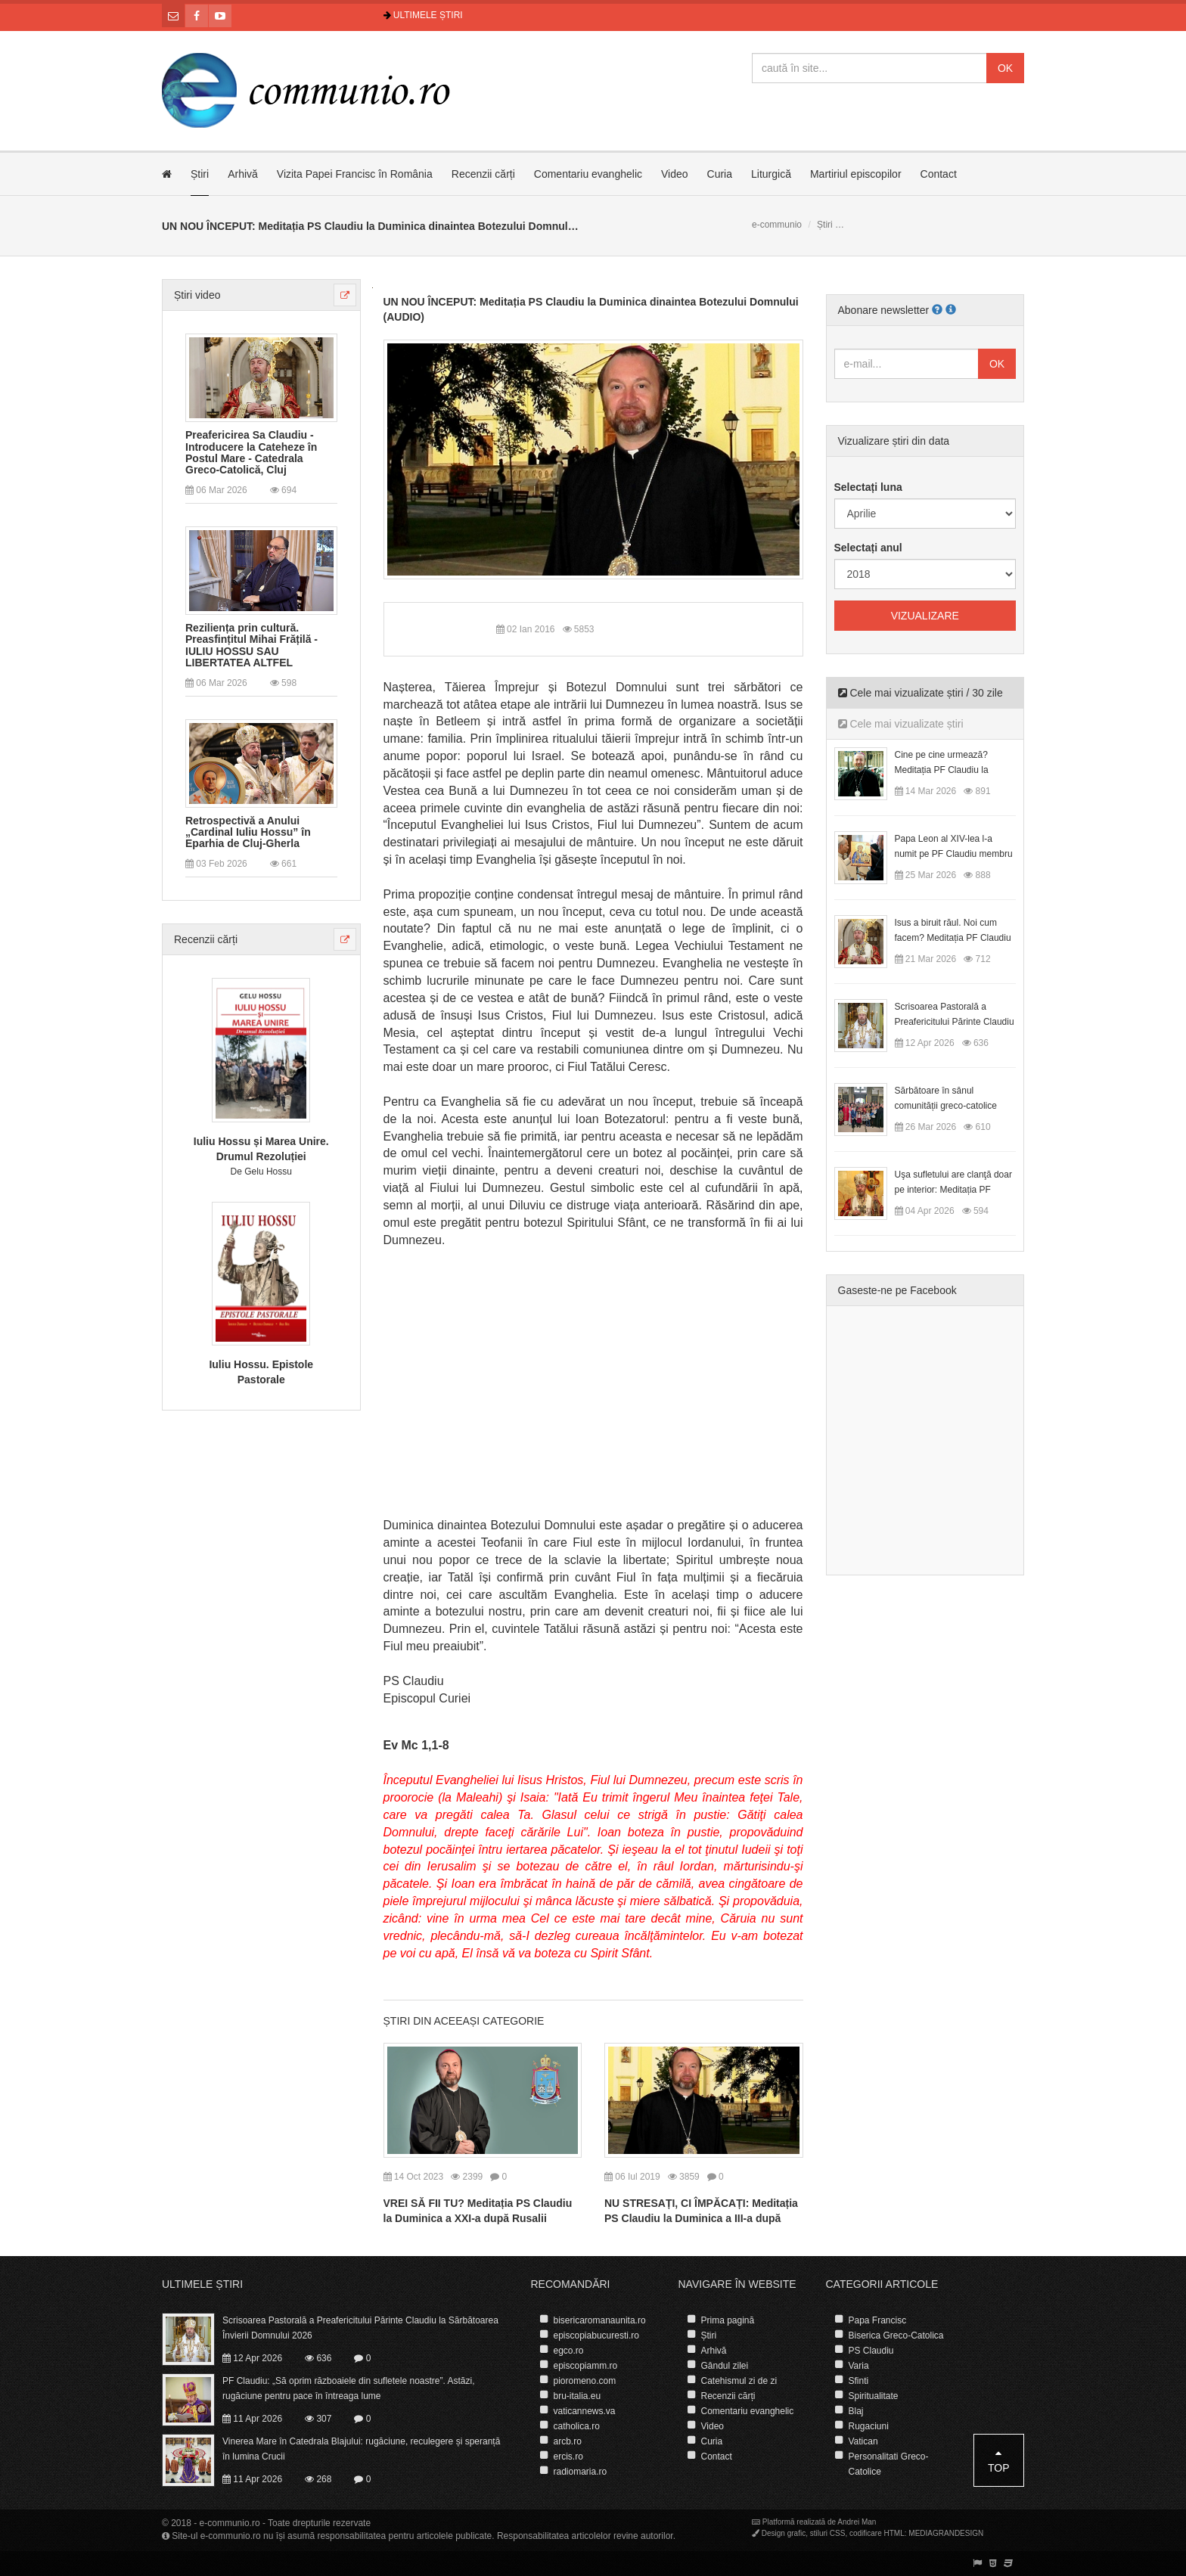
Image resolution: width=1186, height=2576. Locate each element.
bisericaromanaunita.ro (600, 2320)
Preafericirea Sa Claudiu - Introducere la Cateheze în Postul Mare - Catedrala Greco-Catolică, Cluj (251, 453)
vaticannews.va (585, 2411)
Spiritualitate (874, 2396)
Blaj (856, 2411)
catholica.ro (577, 2426)
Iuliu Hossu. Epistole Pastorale (261, 1372)
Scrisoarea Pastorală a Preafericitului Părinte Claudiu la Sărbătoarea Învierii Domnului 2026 (360, 2328)
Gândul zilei (725, 2365)
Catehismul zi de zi (739, 2381)
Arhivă (243, 174)
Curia (719, 174)
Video (674, 174)
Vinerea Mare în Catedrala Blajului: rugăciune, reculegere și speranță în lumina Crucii (361, 2449)
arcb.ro (568, 2441)
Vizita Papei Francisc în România (355, 174)
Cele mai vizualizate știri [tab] (901, 724)
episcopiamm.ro (586, 2365)
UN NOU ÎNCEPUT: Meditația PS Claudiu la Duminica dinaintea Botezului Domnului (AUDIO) (591, 309)
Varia (859, 2365)
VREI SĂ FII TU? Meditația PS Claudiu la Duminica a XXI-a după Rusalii (478, 2210)
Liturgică (771, 174)
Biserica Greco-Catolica (896, 2335)
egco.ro (569, 2350)
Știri (200, 174)
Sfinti (859, 2381)
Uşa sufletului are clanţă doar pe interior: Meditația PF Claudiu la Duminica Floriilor (953, 1189)
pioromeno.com (585, 2381)
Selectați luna (868, 487)
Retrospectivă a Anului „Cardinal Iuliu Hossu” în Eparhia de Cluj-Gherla (248, 832)
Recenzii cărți (483, 174)
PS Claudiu (871, 2350)
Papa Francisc (878, 2320)
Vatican (863, 2441)
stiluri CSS (828, 2533)
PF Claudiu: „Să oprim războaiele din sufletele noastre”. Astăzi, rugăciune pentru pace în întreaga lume (348, 2388)
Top (999, 2460)
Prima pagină (728, 2320)
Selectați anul (868, 548)
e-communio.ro (230, 2523)
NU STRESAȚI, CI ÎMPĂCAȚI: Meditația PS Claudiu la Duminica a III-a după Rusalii (701, 2218)
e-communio (777, 224)
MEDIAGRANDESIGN (945, 2533)
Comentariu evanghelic (588, 174)
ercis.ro (568, 2456)
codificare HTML (877, 2533)
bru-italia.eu (577, 2396)
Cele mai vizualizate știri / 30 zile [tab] (920, 693)
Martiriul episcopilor (856, 174)
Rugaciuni (869, 2426)
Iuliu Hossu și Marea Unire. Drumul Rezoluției (261, 1148)
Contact (939, 174)
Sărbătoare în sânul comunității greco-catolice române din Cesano (946, 1105)
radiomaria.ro (580, 2471)
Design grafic (784, 2533)
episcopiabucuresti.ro (596, 2335)
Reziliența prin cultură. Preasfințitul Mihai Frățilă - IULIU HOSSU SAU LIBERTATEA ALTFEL (251, 645)
